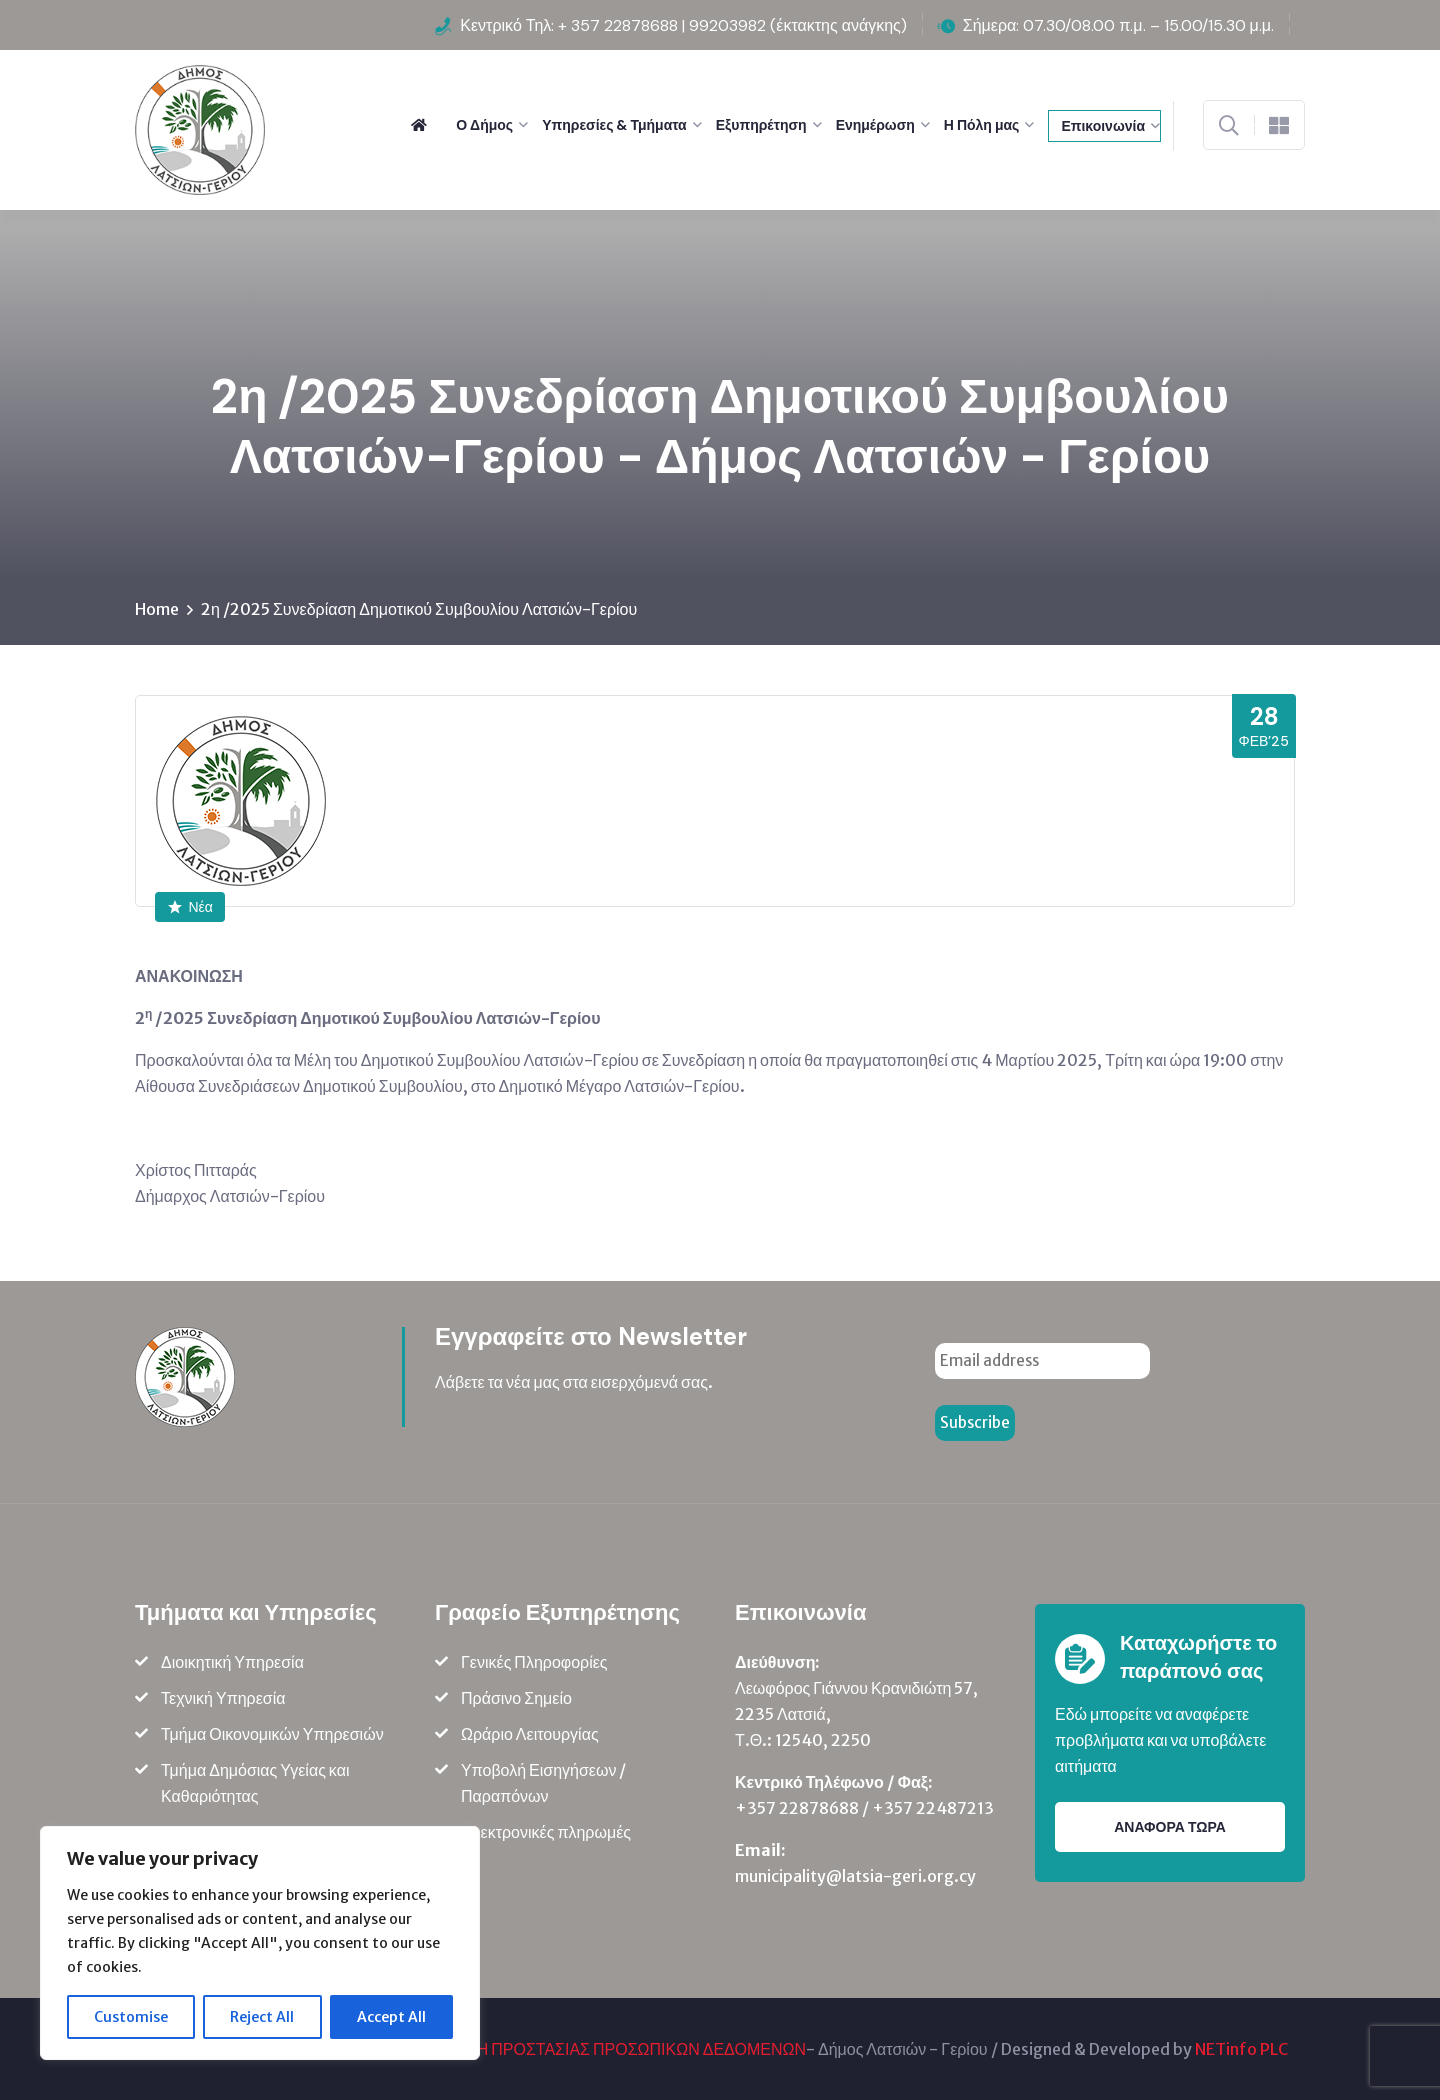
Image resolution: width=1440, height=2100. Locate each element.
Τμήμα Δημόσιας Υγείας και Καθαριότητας (255, 1783)
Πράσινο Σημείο (516, 1698)
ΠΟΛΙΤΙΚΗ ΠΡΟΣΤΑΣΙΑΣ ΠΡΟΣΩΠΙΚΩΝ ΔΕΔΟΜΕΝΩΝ (609, 2049)
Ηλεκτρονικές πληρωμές (546, 1832)
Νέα (190, 907)
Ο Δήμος (484, 125)
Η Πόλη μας (982, 125)
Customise (131, 2017)
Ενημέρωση (875, 125)
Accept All (391, 2017)
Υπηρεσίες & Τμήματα (614, 125)
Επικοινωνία (1103, 126)
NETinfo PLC (1241, 2049)
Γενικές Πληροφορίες (534, 1662)
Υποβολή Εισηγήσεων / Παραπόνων (543, 1783)
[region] (260, 1943)
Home (157, 609)
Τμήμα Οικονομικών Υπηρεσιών (272, 1734)
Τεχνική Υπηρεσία (223, 1698)
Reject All (262, 2017)
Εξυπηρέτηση (761, 125)
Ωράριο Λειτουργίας (530, 1734)
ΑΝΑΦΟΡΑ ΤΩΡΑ (1170, 1827)
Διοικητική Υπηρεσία (232, 1662)
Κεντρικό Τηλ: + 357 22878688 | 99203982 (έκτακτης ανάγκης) (683, 25)
